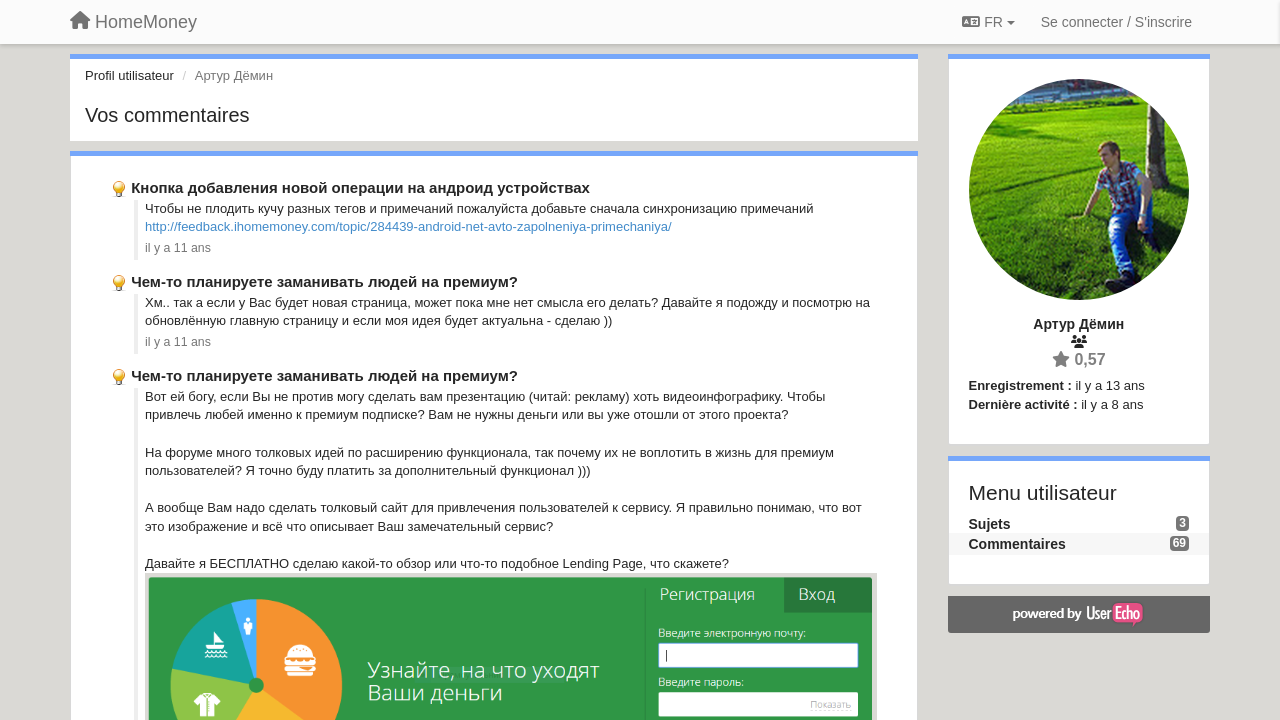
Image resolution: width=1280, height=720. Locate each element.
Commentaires (1017, 544)
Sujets (990, 524)
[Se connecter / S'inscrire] (1116, 22)
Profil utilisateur (129, 75)
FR (988, 22)
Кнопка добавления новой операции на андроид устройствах (360, 187)
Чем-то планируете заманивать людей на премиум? (324, 281)
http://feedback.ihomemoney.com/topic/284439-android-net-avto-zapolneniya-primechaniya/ (408, 226)
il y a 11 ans (178, 248)
